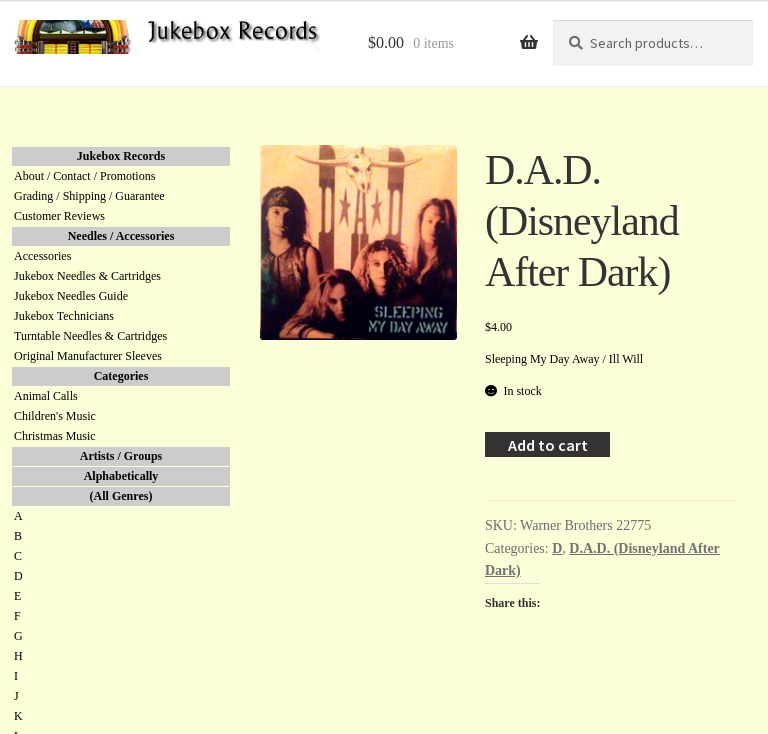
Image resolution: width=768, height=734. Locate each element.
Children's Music (55, 416)
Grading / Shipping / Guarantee (89, 196)
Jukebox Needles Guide (71, 296)
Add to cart (548, 445)
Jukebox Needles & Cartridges (87, 276)
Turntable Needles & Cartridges (90, 336)
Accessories (42, 256)
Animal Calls (46, 396)
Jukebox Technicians (64, 316)
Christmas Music (55, 436)
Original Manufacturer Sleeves (88, 356)
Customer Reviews (59, 216)
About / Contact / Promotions (84, 176)
